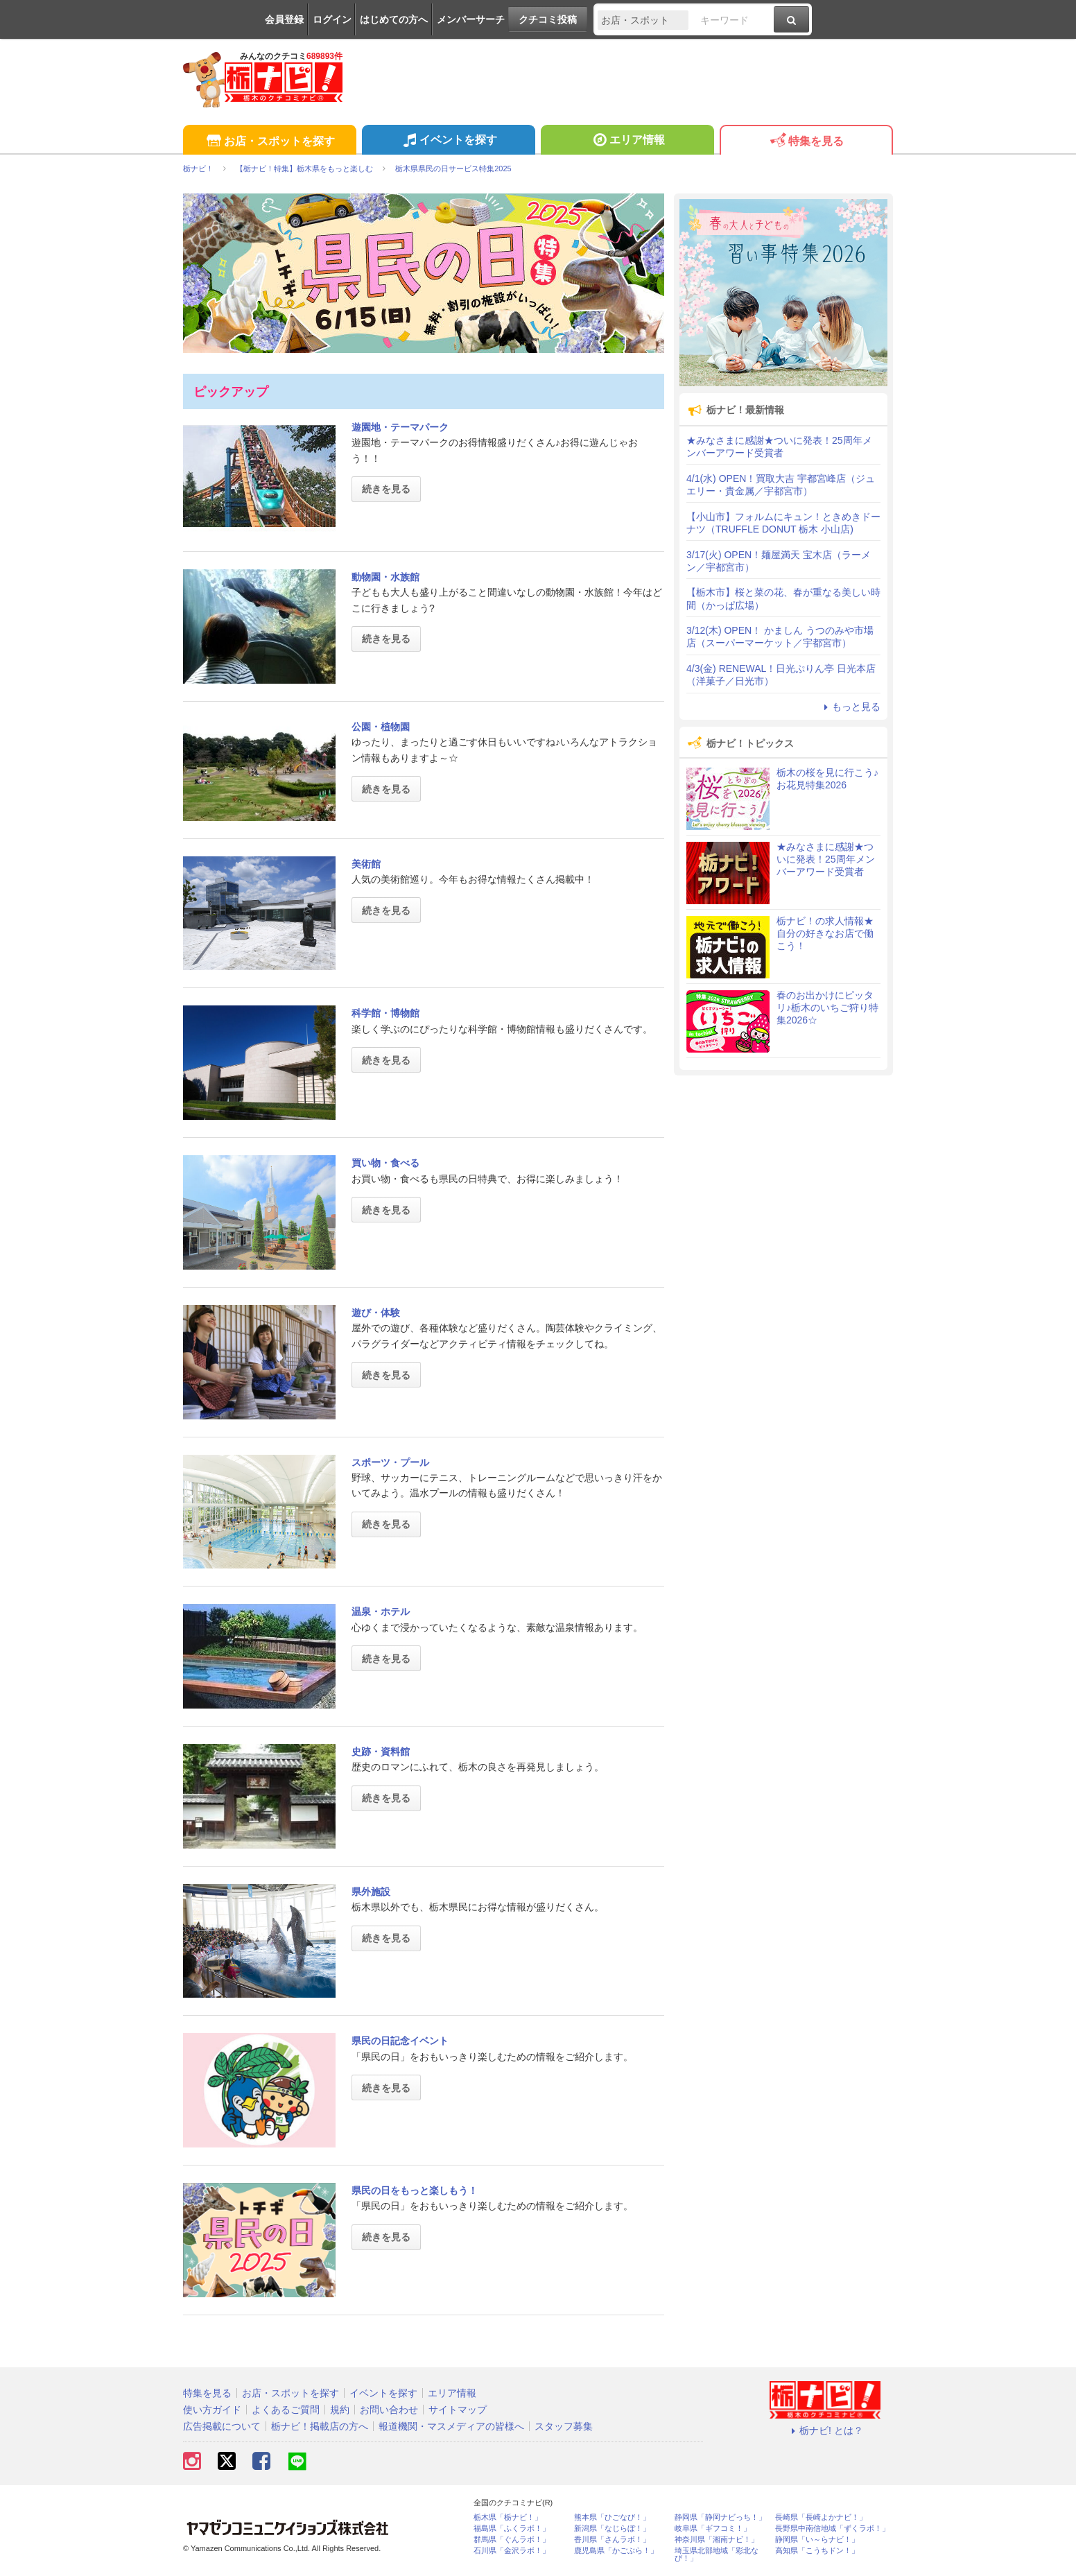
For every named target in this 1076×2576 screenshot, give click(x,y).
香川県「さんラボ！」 (612, 2539)
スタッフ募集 (564, 2426)
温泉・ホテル (381, 1611)
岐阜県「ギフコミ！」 (713, 2528)
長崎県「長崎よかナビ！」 (821, 2517)
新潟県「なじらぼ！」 (612, 2528)
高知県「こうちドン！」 (817, 2551)
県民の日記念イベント (400, 2040)
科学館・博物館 (385, 1013)
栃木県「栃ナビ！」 (508, 2517)
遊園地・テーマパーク (400, 427)
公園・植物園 (381, 726)
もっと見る (849, 706)
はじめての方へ (394, 19)
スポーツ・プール (390, 1462)
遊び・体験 (376, 1312)
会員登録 (284, 19)
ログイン (332, 19)
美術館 (366, 864)
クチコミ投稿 (548, 19)
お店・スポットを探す (269, 142)
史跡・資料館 (381, 1751)
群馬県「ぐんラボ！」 (512, 2539)
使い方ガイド (212, 2409)
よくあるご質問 (286, 2409)
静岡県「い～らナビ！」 (817, 2539)
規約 (339, 2409)
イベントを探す (448, 141)
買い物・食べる (385, 1162)
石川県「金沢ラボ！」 (512, 2551)
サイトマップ (457, 2409)
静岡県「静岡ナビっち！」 (720, 2517)
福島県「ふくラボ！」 (512, 2528)
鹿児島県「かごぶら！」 (616, 2551)
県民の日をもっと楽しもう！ (415, 2190)
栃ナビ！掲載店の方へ (319, 2426)
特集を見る (806, 142)
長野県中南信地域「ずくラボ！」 (832, 2528)
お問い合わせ (389, 2409)
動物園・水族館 (385, 576)
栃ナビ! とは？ (825, 2430)
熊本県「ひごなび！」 (612, 2517)
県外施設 (371, 1891)
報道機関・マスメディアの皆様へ (451, 2426)
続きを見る (386, 488)
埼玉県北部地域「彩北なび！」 (716, 2554)
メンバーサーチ (471, 19)
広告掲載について (222, 2426)
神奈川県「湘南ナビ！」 (716, 2539)
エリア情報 (627, 141)
